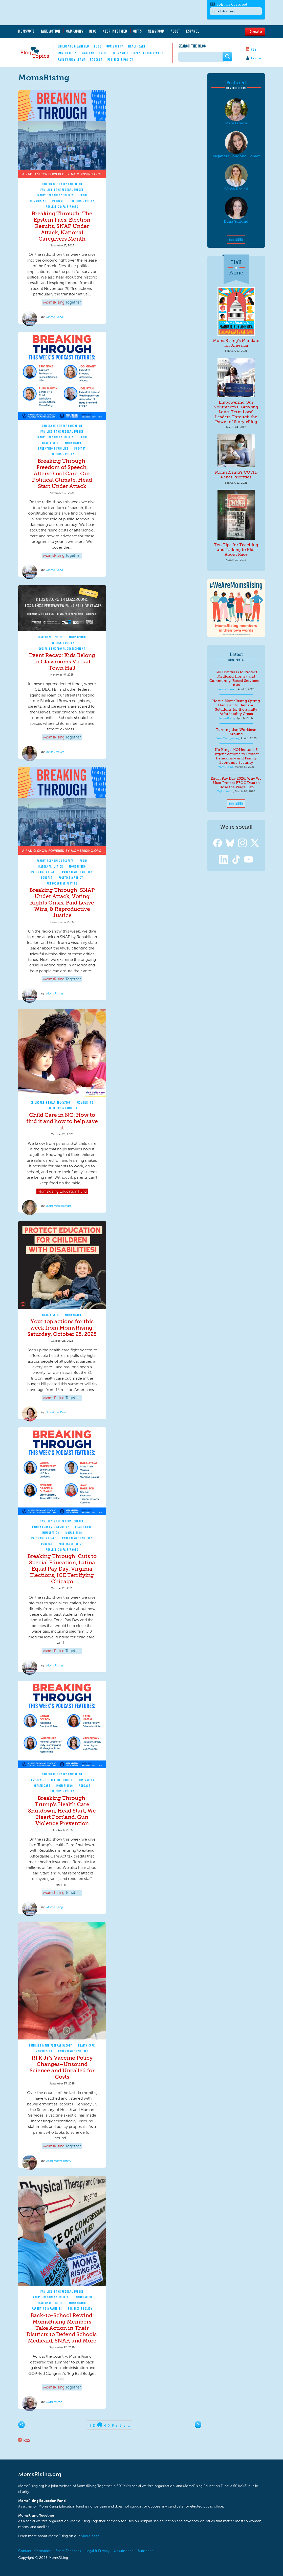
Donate (255, 31)
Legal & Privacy (97, 2551)
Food (97, 46)
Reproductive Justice (62, 883)
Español (193, 31)
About (175, 31)
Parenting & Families (53, 448)
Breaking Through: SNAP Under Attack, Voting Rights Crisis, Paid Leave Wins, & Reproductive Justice (62, 902)
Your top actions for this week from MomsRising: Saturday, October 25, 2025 (62, 1327)
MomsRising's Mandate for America (236, 343)
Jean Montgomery (58, 2161)
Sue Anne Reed (56, 1412)
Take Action (50, 31)
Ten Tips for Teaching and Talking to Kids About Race (236, 549)
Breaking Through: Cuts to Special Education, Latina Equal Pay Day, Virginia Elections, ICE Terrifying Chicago (62, 1569)
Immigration (67, 53)
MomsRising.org (67, 12)
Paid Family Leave (71, 60)
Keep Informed (115, 31)
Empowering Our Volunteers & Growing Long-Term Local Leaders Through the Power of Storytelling (236, 412)
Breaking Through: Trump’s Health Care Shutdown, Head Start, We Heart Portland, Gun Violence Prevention (62, 1810)
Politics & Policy (120, 60)
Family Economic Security (55, 195)
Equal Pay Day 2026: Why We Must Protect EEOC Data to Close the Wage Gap (236, 782)
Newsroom (156, 31)
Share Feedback (68, 2551)
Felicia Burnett (227, 689)
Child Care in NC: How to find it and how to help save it (62, 1121)
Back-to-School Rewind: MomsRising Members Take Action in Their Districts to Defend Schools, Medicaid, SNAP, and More (62, 2328)
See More (236, 239)
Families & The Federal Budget (62, 190)
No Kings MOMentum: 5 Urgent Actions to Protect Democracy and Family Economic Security (236, 756)
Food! (83, 195)
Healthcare (137, 46)
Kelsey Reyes (55, 752)
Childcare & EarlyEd (73, 46)
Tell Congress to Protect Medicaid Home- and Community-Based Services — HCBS (236, 678)
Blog (93, 31)
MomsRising (38, 201)
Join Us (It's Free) (231, 4)
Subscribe (146, 2551)
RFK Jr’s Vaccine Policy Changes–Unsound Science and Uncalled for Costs (62, 2067)
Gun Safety (114, 46)
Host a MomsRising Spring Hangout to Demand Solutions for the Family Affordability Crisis (236, 707)
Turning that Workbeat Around (236, 732)
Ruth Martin (54, 2402)
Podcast (96, 60)
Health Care (50, 443)
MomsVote (26, 31)
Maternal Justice (95, 53)
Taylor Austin (225, 791)
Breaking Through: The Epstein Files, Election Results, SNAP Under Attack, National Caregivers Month (62, 226)
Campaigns (74, 31)
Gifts (137, 31)
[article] (62, 207)
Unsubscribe (124, 2551)
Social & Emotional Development (62, 649)
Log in (257, 58)
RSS (254, 49)
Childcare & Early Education (62, 184)
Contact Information (34, 2551)
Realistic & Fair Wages (62, 206)
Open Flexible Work (149, 53)
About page (90, 2536)
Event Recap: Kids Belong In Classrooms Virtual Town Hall (62, 661)
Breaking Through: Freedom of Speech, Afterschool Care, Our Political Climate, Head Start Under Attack (62, 473)
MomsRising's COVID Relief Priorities (236, 474)
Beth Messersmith (58, 1206)
